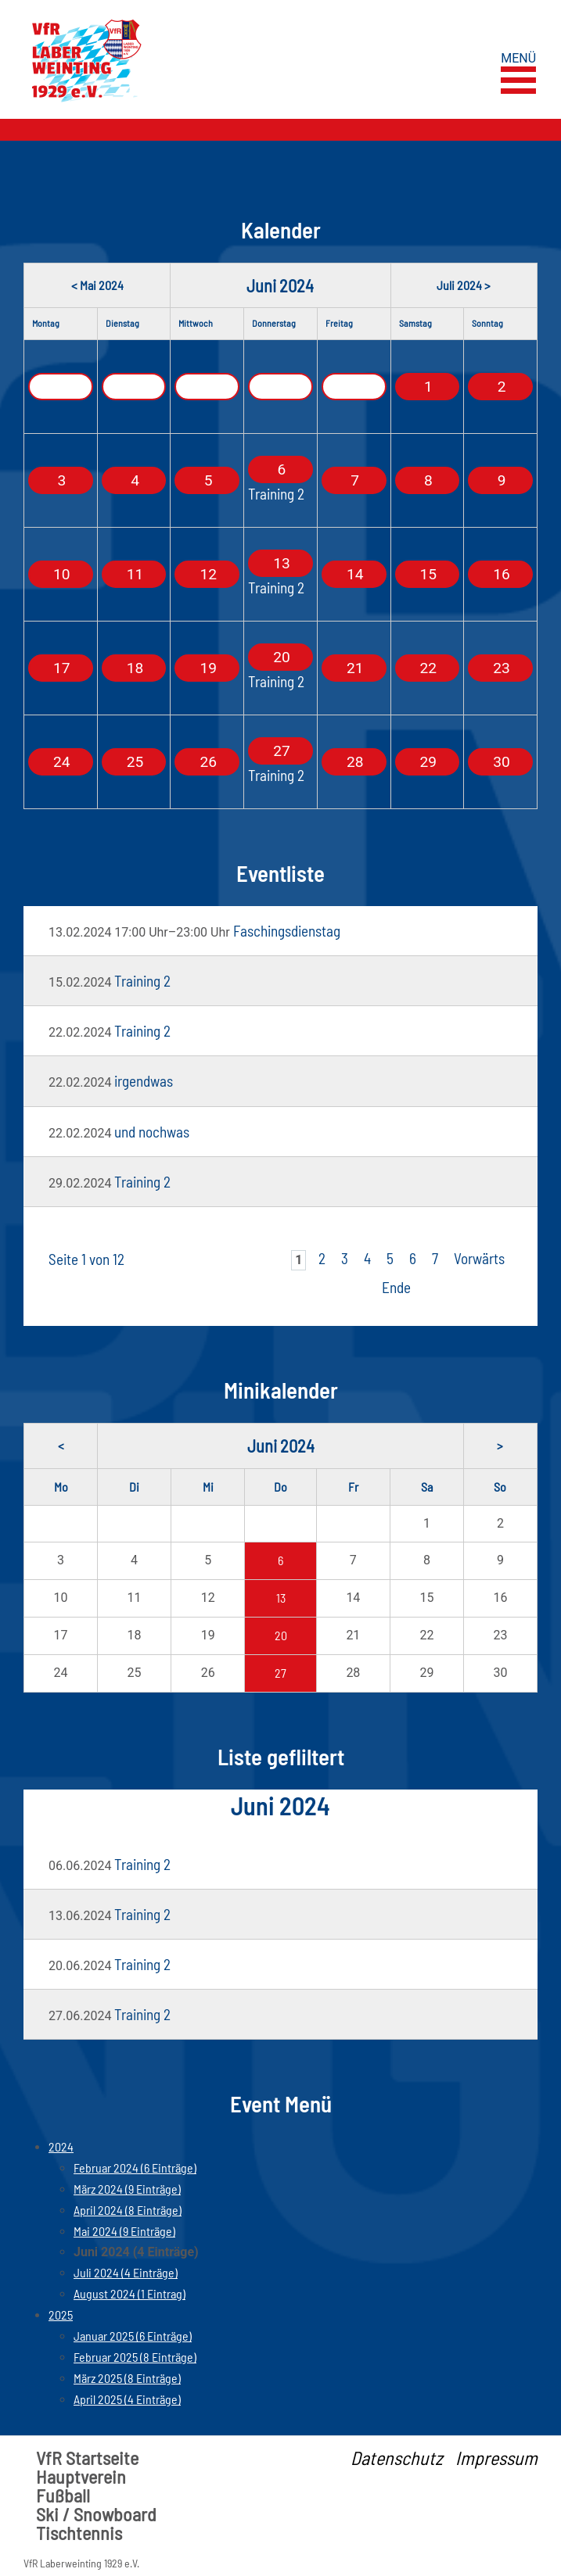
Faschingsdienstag (286, 931)
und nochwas (151, 1132)
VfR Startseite (87, 2458)
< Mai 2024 (97, 285)
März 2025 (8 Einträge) (127, 2377)
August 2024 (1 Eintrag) (129, 2293)
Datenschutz (397, 2458)
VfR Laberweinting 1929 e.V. (81, 2563)
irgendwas (143, 1081)
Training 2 (276, 494)
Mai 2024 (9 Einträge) (124, 2230)
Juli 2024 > (464, 285)
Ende (396, 1287)
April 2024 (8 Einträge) (128, 2209)
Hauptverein (81, 2476)
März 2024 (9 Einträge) (127, 2188)
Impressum (496, 2458)
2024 (61, 2146)
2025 (61, 2314)
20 (281, 1635)
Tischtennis (79, 2533)
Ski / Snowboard (96, 2514)
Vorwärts (479, 1258)
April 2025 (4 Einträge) (127, 2398)
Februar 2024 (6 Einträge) (135, 2167)
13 (281, 1597)
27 (280, 1672)
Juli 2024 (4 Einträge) (126, 2272)
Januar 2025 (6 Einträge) (133, 2335)
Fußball (63, 2495)
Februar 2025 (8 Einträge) (135, 2356)
